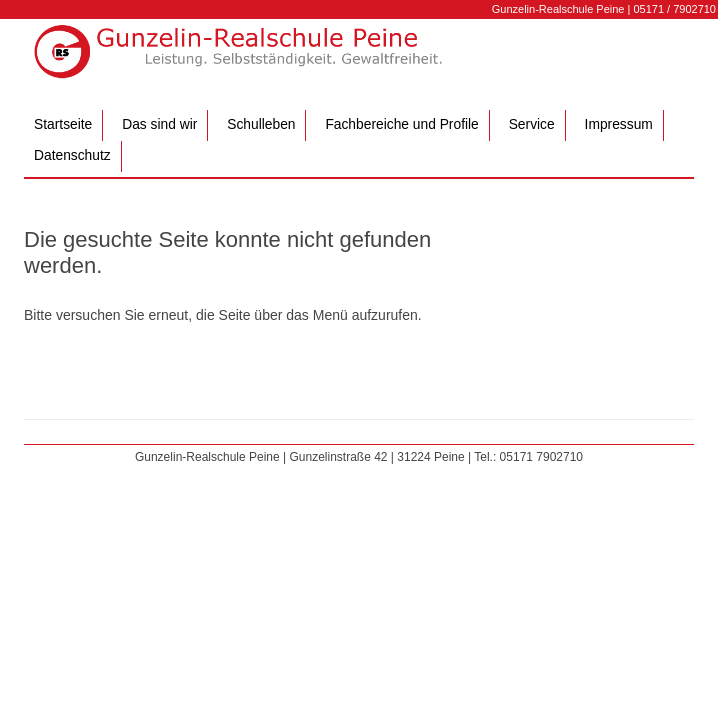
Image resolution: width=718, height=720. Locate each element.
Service (532, 124)
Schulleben (261, 124)
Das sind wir (159, 124)
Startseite (63, 124)
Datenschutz (72, 155)
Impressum (619, 124)
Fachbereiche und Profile (401, 124)
